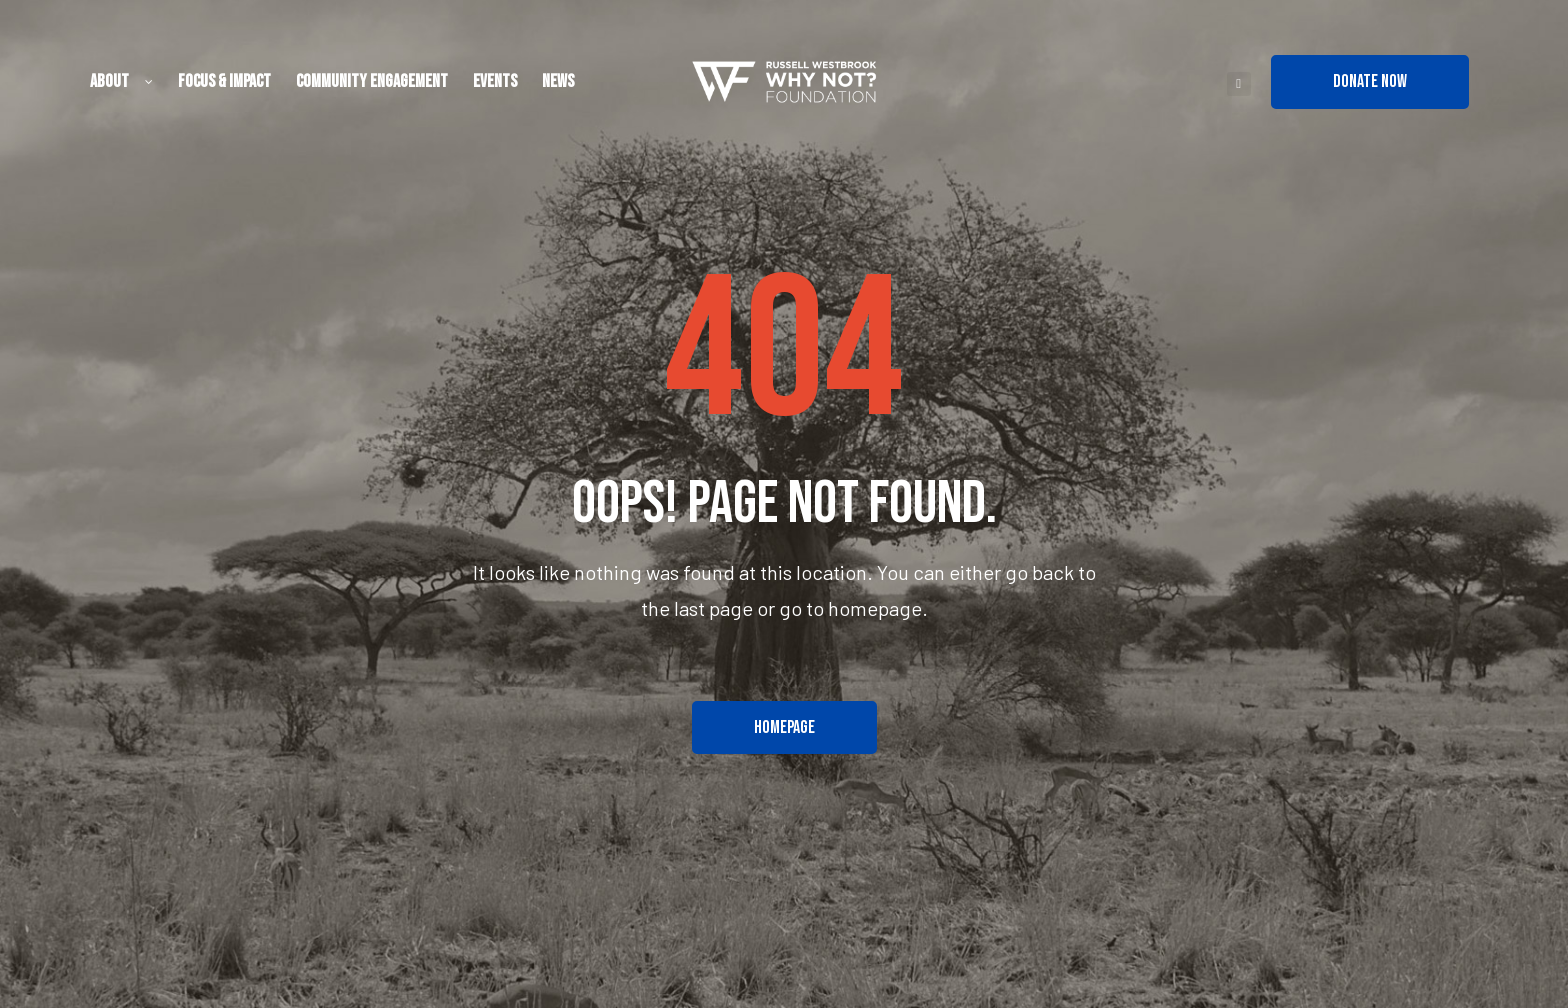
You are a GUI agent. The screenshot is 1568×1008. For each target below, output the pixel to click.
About (121, 82)
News (558, 81)
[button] (1370, 82)
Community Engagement (372, 81)
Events (495, 81)
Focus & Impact (224, 81)
